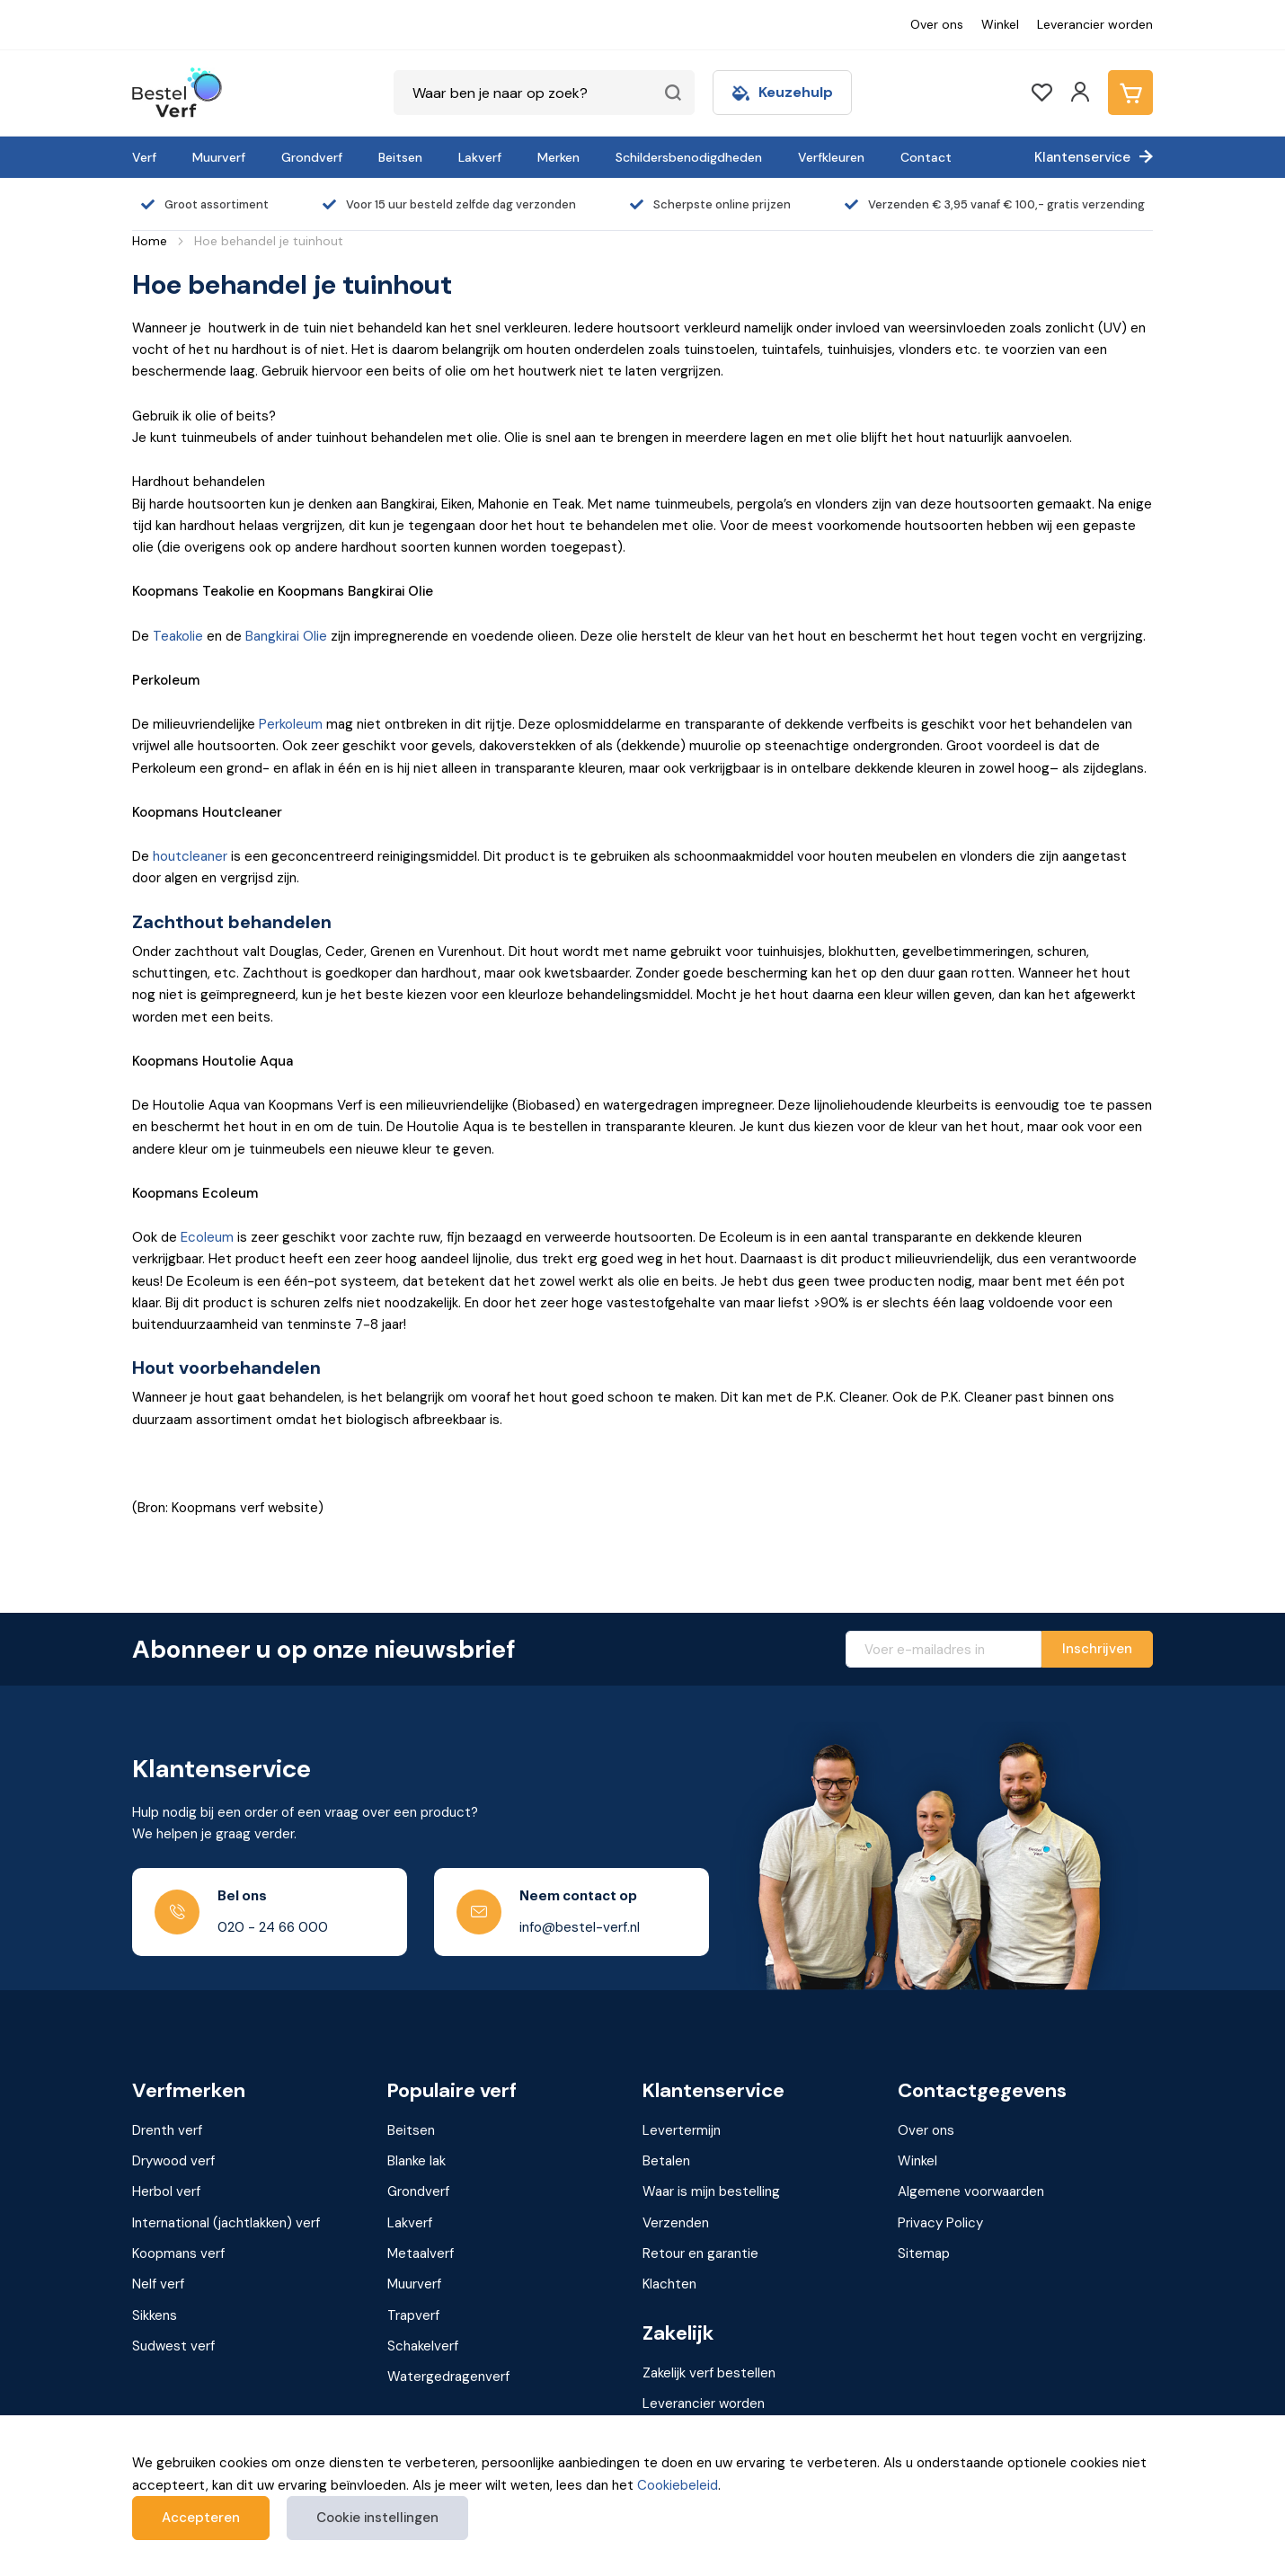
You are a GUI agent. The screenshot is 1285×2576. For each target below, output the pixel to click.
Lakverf (479, 157)
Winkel (1000, 24)
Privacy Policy (940, 2223)
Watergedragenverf (448, 2377)
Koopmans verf (178, 2253)
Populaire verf (452, 2091)
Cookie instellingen (377, 2518)
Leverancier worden (1095, 24)
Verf (144, 157)
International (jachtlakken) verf (226, 2223)
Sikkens (154, 2315)
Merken (558, 157)
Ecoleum (207, 1237)
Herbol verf (166, 2191)
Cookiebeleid (677, 2485)
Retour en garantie (700, 2253)
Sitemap (924, 2253)
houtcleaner (190, 856)
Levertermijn (681, 2130)
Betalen (666, 2161)
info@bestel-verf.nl (579, 1927)
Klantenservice (1082, 157)
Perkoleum (291, 724)
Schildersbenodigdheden (689, 157)
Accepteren (201, 2518)
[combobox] (544, 92)
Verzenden (675, 2223)
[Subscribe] (1097, 1649)
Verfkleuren (831, 157)
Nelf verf (158, 2284)
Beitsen (400, 157)
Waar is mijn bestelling (711, 2191)
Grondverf (311, 157)
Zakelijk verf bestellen (708, 2373)
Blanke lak (416, 2161)
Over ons (936, 24)
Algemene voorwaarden (971, 2191)
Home (149, 241)
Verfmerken (188, 2091)
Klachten (669, 2284)
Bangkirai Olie (286, 636)
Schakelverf (422, 2346)
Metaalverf (420, 2253)
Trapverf (413, 2315)
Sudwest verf (173, 2346)
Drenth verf (167, 2130)
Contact (926, 157)
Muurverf (218, 157)
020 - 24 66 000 (272, 1927)
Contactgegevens (982, 2091)
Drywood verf (173, 2161)
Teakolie (178, 636)
